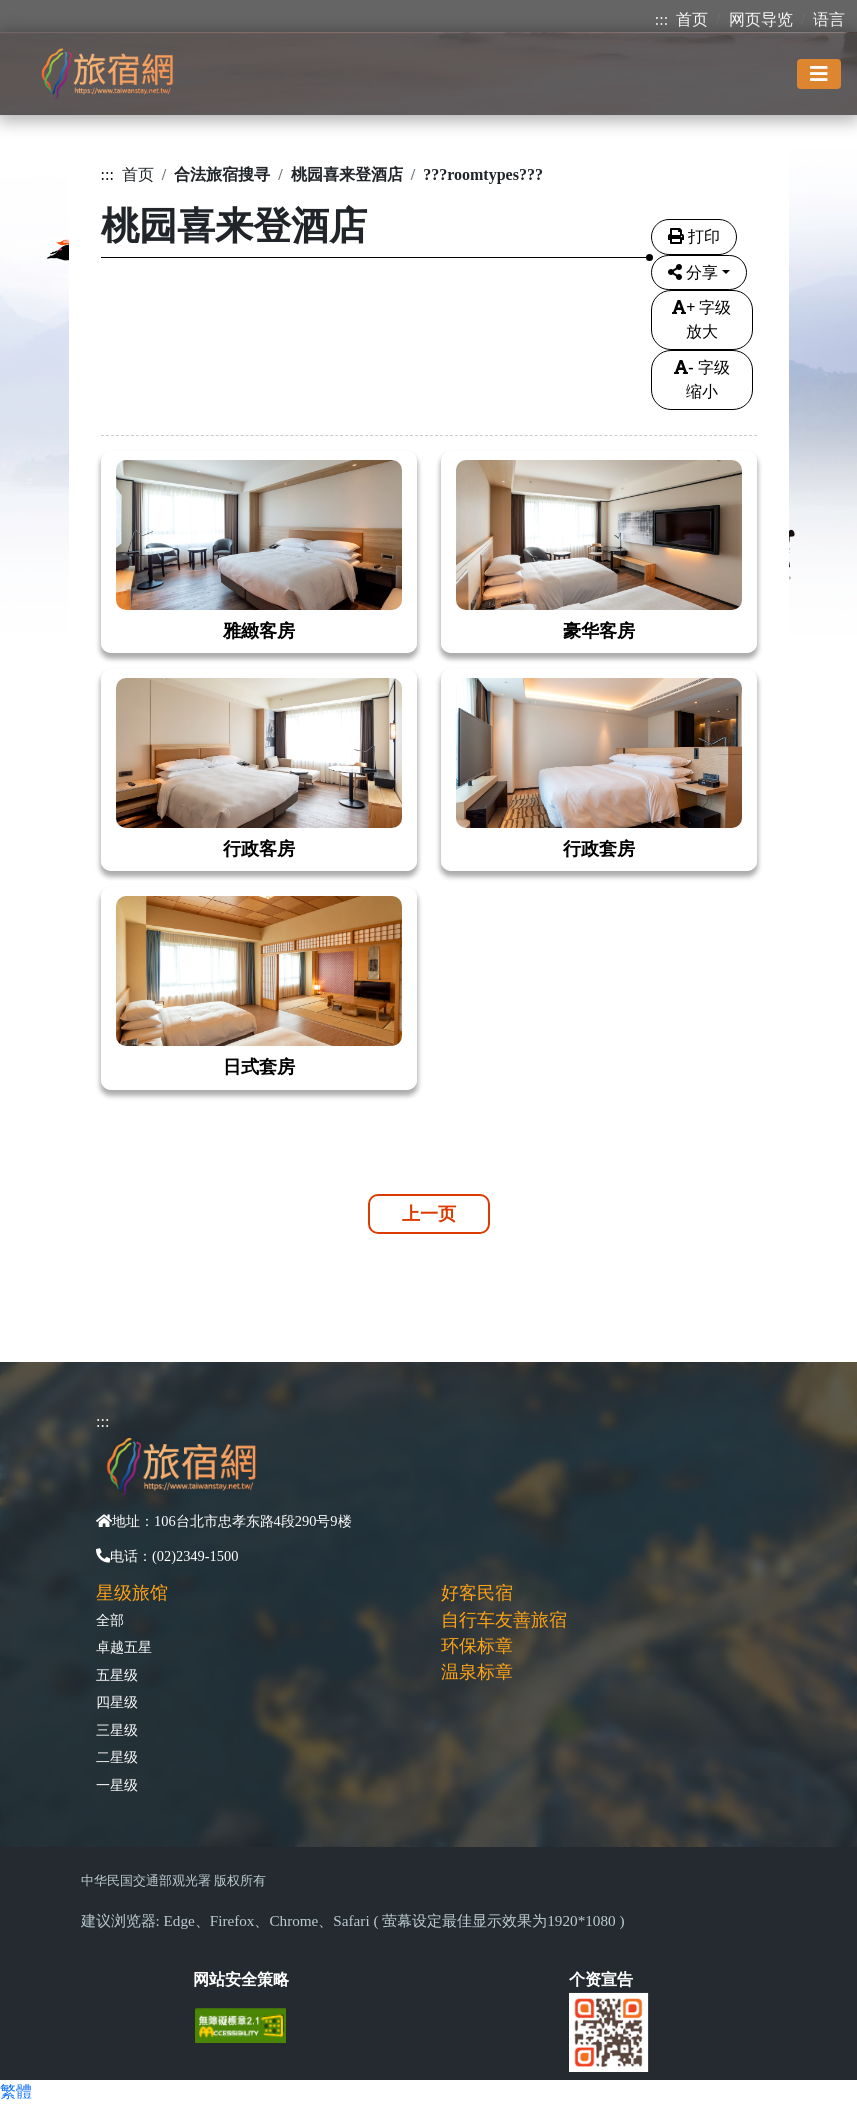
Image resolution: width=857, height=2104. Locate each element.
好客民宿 (477, 1593)
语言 (829, 19)
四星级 (117, 1702)
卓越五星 (124, 1647)
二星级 (117, 1757)
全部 (110, 1620)
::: (661, 19)
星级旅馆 (132, 1593)
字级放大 (701, 319)
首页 (692, 19)
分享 (693, 272)
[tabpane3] (429, 758)
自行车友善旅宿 (504, 1620)
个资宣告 (601, 1979)
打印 (694, 236)
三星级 (117, 1730)
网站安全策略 (241, 1979)
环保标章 (477, 1646)
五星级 (117, 1675)
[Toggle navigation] (819, 74)
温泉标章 (477, 1672)
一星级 (117, 1785)
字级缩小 (701, 379)
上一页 (429, 1214)
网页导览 (761, 19)
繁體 (16, 2091)
